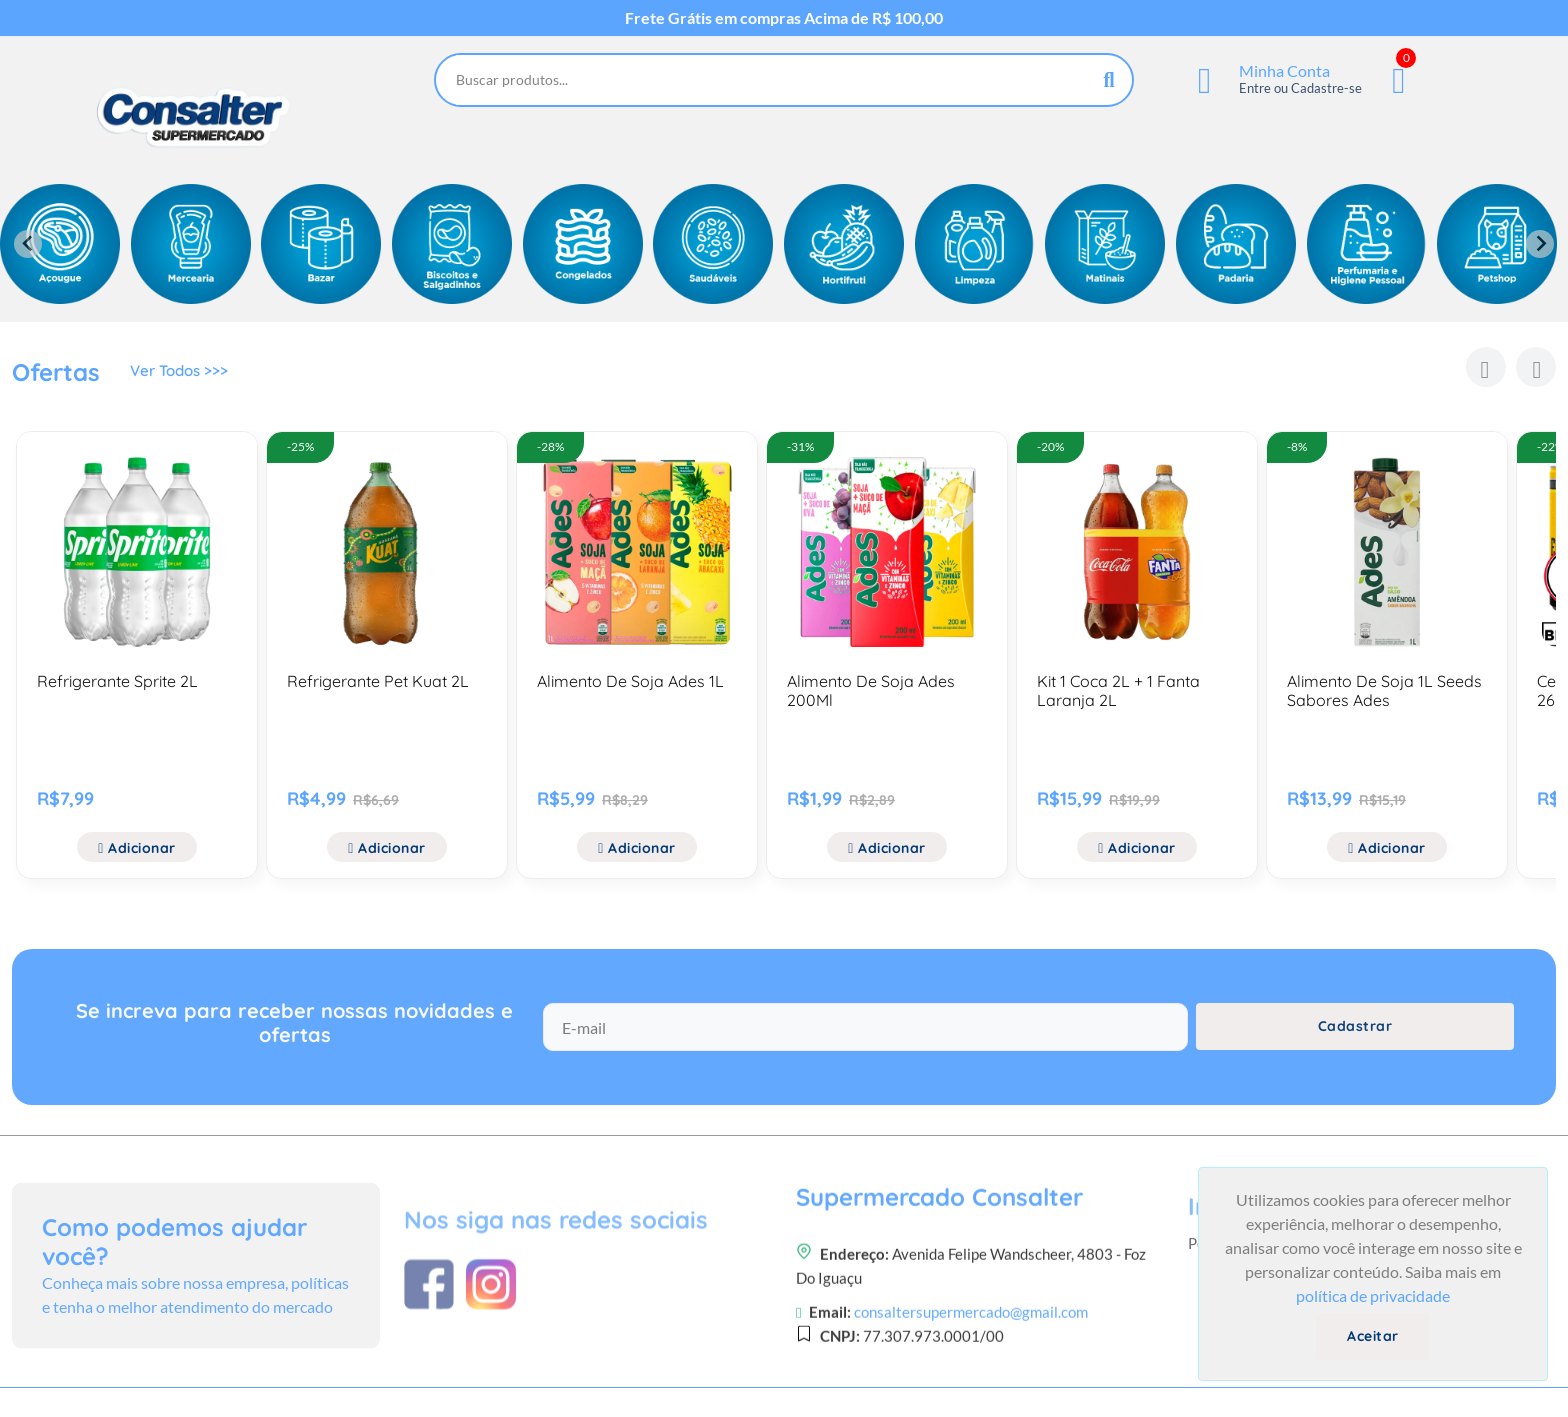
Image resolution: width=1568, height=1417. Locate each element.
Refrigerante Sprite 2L (117, 681)
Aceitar (1373, 1336)
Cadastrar (1355, 1041)
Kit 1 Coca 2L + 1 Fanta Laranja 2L (1118, 690)
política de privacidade (1373, 1295)
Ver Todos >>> (182, 375)
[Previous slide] (28, 244)
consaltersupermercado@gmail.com (971, 1405)
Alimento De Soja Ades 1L (630, 681)
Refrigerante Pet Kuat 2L (378, 681)
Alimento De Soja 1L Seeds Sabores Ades (1384, 690)
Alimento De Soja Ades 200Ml (871, 690)
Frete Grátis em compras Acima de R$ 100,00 (784, 18)
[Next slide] (1540, 244)
